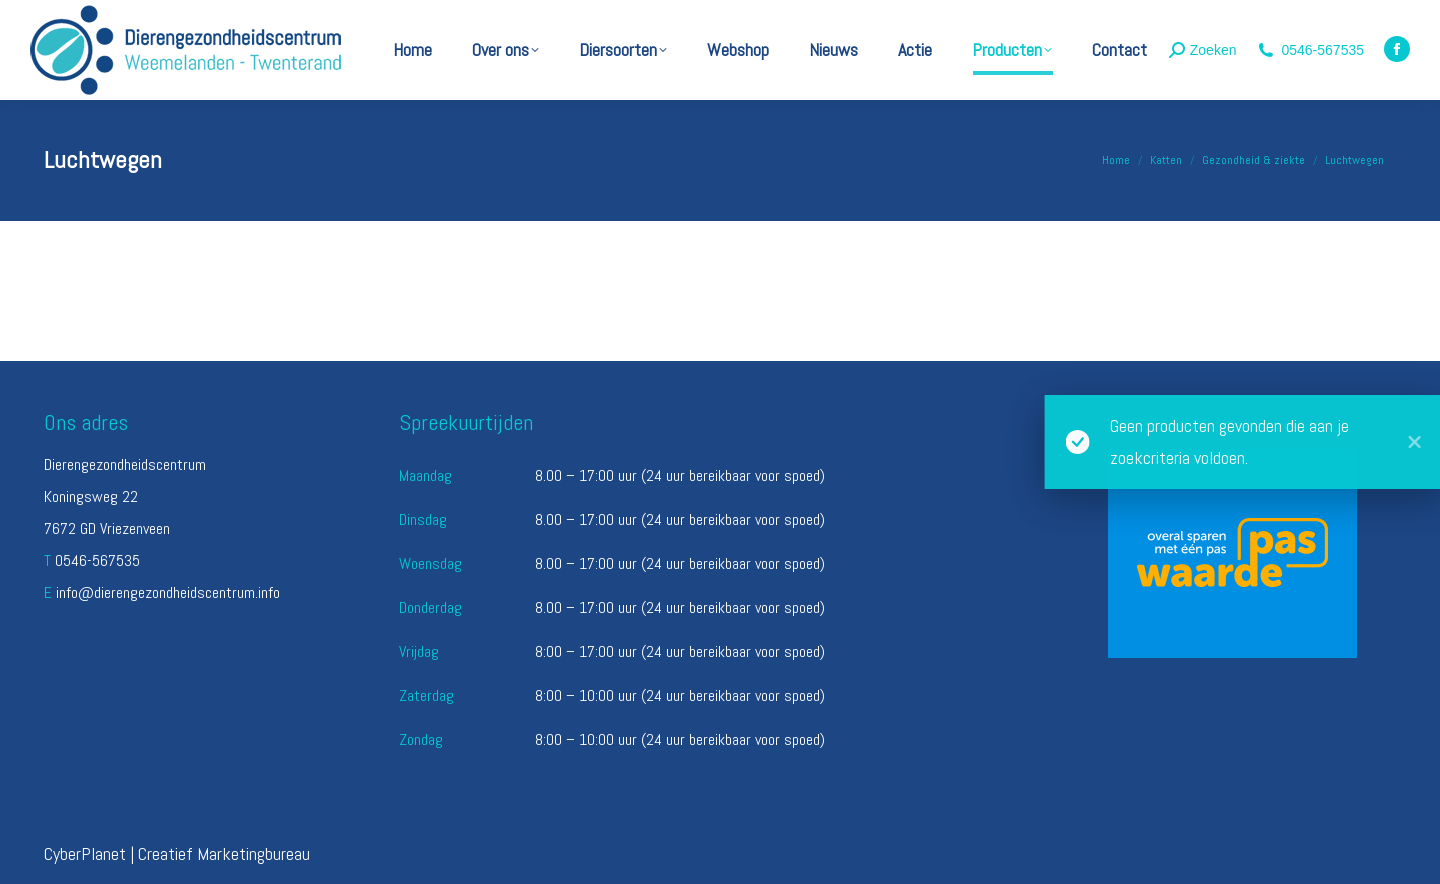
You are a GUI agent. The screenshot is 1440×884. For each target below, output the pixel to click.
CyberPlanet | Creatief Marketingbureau (177, 853)
